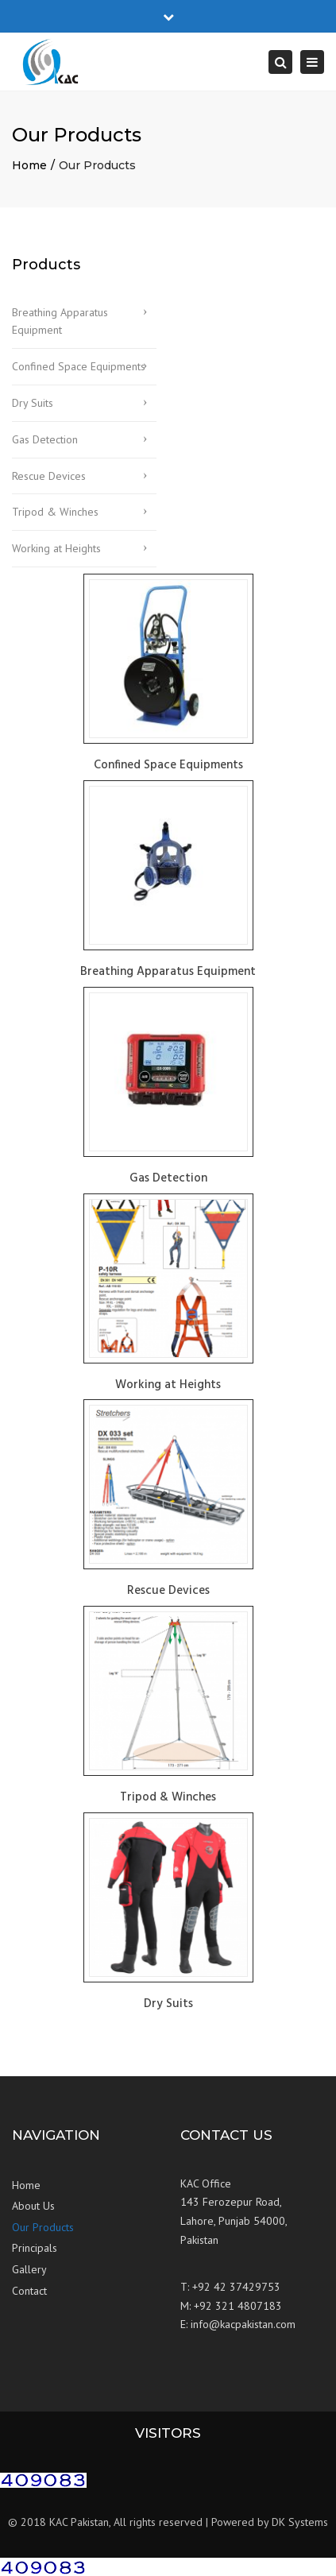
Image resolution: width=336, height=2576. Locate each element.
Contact (29, 2291)
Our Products (43, 2227)
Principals (34, 2248)
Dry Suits (32, 403)
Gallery (29, 2269)
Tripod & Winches (55, 512)
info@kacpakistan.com (243, 2324)
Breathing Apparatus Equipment (60, 321)
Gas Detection (45, 439)
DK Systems (300, 2522)
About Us (33, 2206)
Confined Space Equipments (78, 366)
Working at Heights (56, 548)
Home (29, 165)
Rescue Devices (49, 476)
